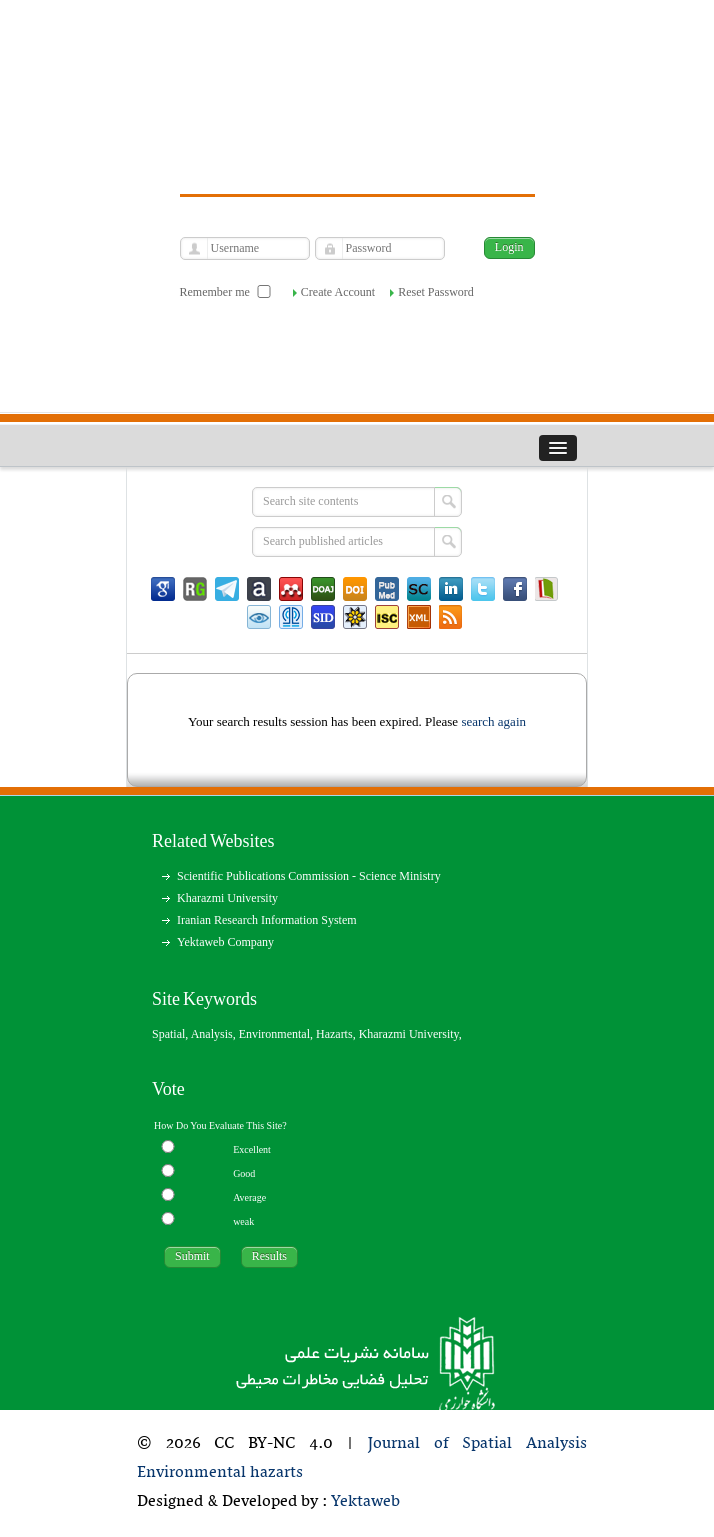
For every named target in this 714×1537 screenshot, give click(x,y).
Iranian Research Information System (267, 920)
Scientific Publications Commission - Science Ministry (309, 876)
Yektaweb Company (225, 942)
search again (493, 721)
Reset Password (436, 292)
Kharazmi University (227, 898)
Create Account (338, 292)
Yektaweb (365, 1502)
